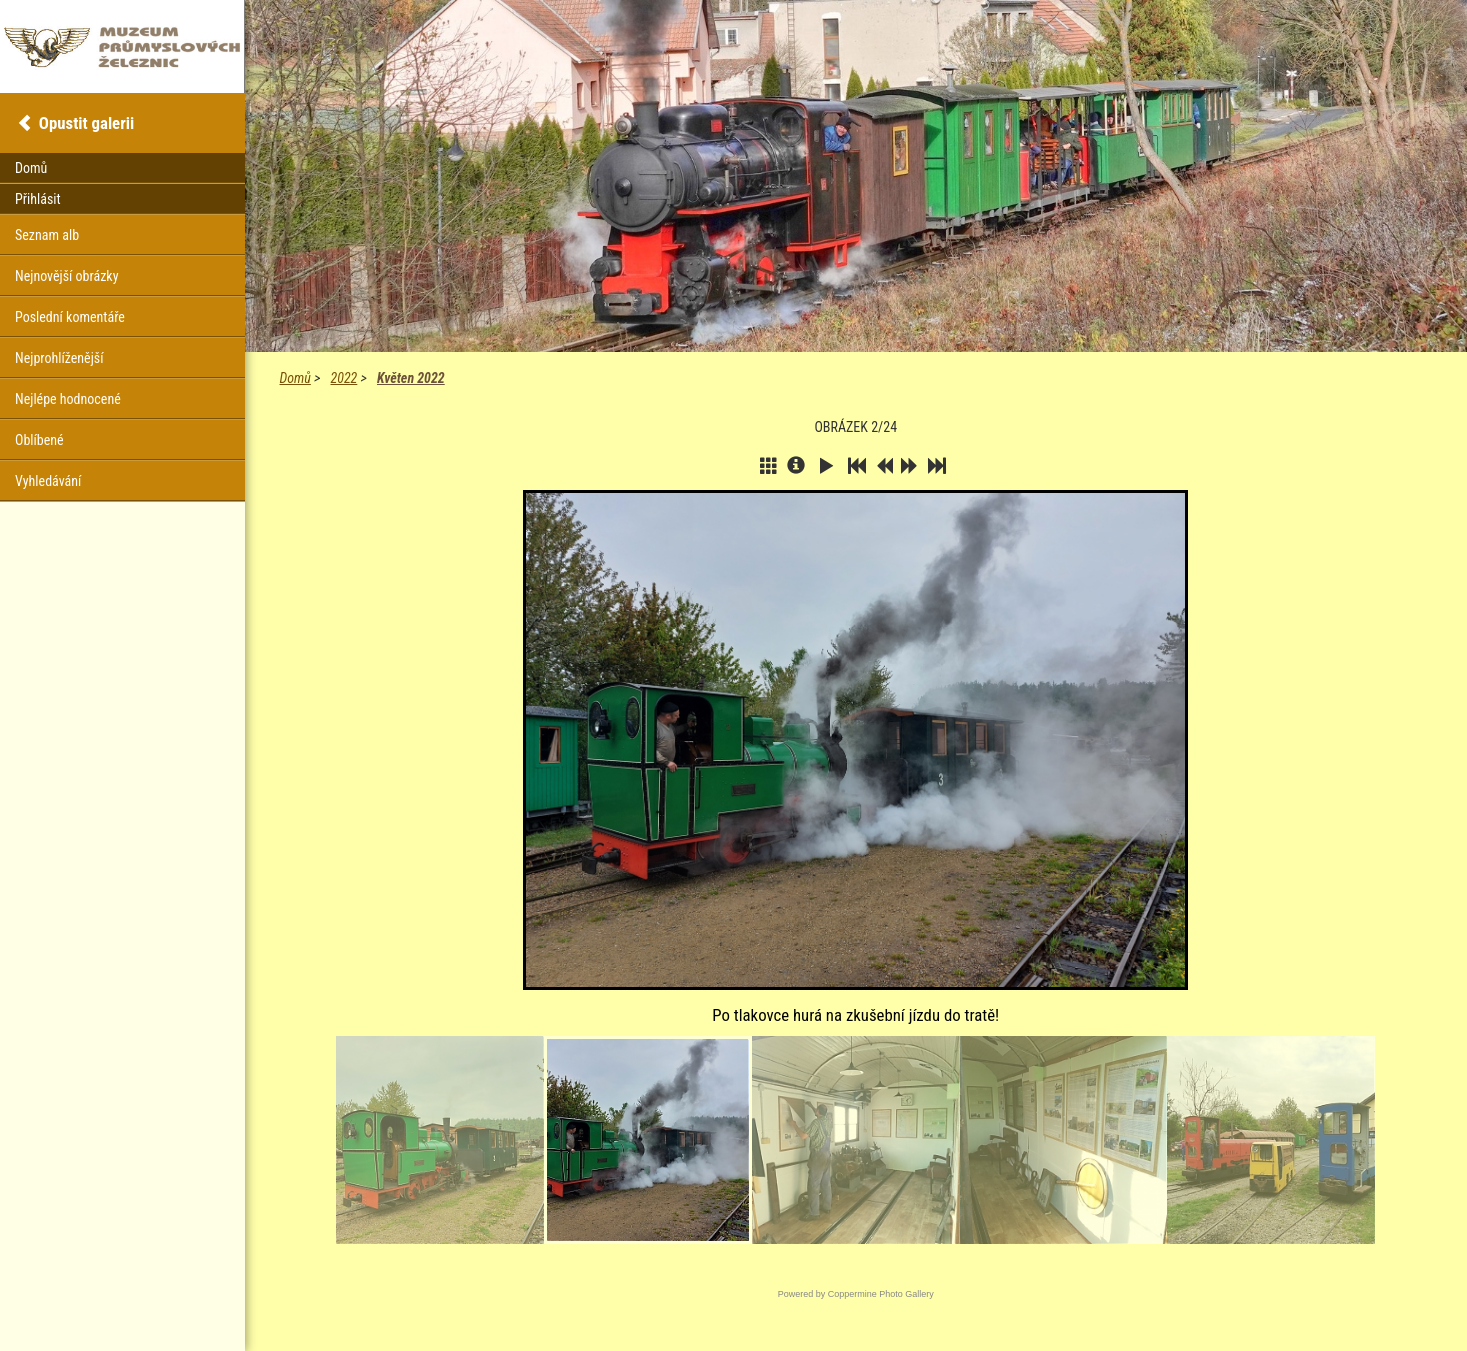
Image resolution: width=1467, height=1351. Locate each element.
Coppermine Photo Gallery (881, 1294)
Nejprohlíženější (59, 358)
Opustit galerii (86, 123)
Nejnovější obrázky (67, 276)
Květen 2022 (411, 378)
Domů (295, 378)
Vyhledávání (48, 481)
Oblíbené (39, 440)
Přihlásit (38, 199)
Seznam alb (47, 235)
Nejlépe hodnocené (68, 399)
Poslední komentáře (70, 317)
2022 (344, 378)
